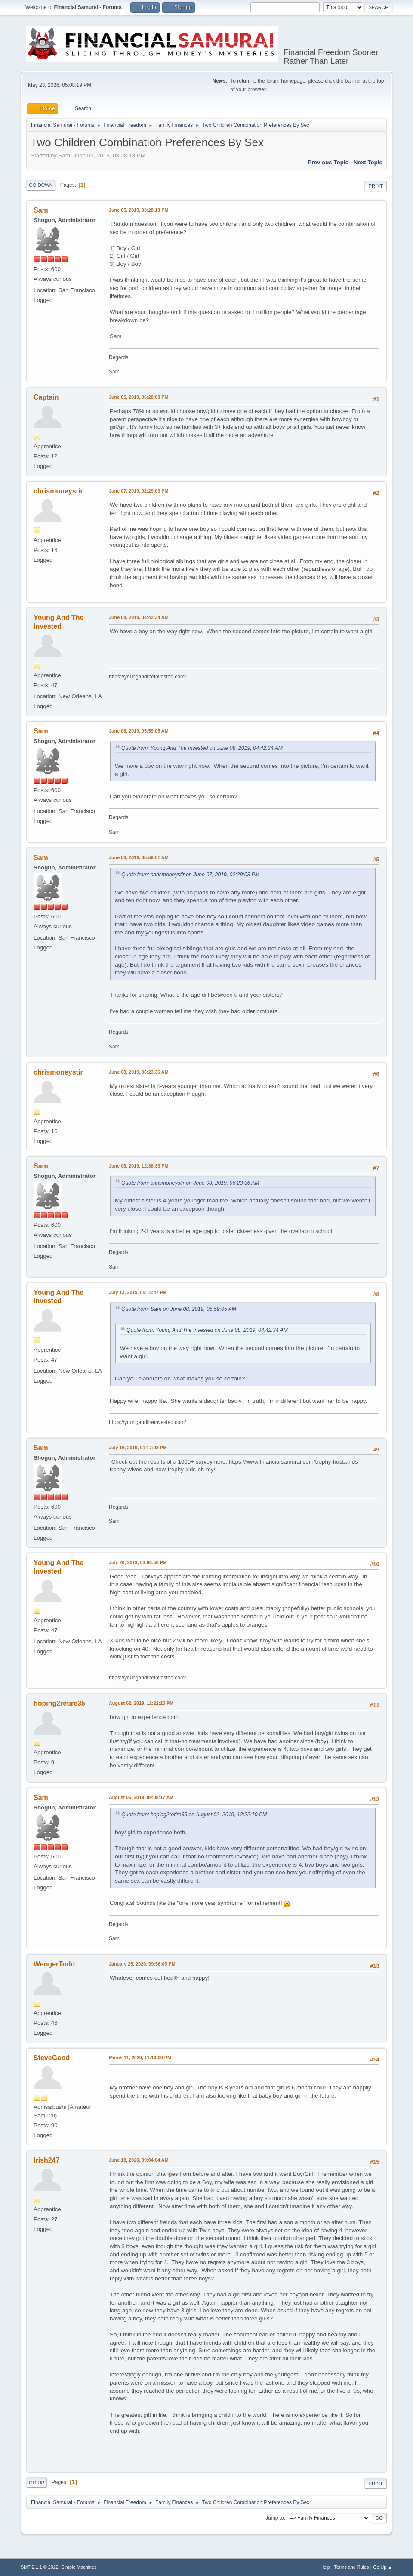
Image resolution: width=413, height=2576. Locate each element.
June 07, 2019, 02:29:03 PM (138, 490)
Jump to (274, 2518)
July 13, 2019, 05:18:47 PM (138, 1292)
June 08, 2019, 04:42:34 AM (139, 617)
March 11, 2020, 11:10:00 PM (140, 2057)
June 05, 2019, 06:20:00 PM (138, 397)
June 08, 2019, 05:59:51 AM (139, 857)
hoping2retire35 (59, 1703)
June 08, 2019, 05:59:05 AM (139, 730)
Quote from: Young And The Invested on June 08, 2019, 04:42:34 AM (202, 748)
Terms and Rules (351, 2567)
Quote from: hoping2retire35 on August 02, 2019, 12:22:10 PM (194, 1815)
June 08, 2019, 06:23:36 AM (139, 1072)
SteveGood (52, 2057)
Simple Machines (78, 2567)
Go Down (41, 185)
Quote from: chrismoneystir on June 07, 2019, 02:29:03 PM (190, 875)
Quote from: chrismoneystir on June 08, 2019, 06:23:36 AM (190, 1183)
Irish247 (46, 2160)
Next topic (368, 162)
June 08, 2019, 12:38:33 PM (138, 1165)
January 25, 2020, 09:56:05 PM (142, 1963)
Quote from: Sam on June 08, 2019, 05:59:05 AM (178, 1309)
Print (375, 185)
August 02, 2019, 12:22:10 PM (141, 1703)
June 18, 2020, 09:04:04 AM (139, 2160)
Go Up (36, 2482)
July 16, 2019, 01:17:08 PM (138, 1447)
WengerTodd (54, 1964)
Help (325, 2567)
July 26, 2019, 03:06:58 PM (138, 1562)
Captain (46, 397)
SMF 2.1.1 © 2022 (40, 2567)
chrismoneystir (58, 491)
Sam (41, 210)
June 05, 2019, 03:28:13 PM (138, 210)
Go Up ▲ (382, 2567)
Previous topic (328, 162)
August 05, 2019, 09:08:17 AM (141, 1797)
